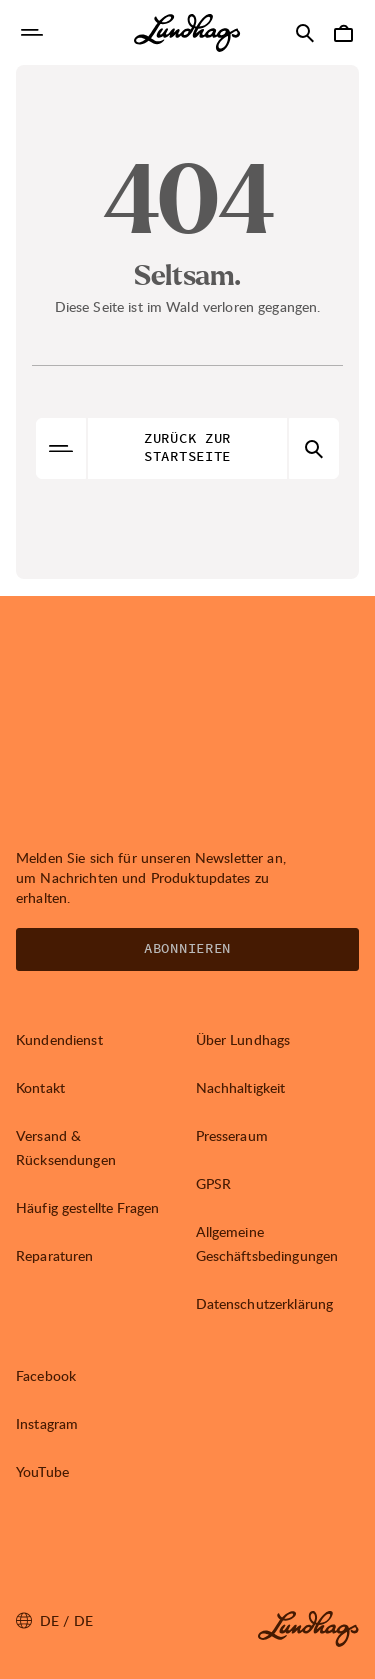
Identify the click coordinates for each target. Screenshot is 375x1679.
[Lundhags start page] (187, 33)
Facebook (46, 1375)
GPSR (214, 1183)
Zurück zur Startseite (187, 448)
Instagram (47, 1423)
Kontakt (40, 1087)
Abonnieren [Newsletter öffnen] (187, 949)
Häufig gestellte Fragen (87, 1207)
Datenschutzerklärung (265, 1303)
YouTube (42, 1471)
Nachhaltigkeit (241, 1087)
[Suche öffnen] (305, 33)
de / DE (54, 1621)
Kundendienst (59, 1039)
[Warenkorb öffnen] (343, 33)
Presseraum (232, 1135)
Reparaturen (55, 1255)
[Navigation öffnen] (32, 33)
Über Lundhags (243, 1039)
